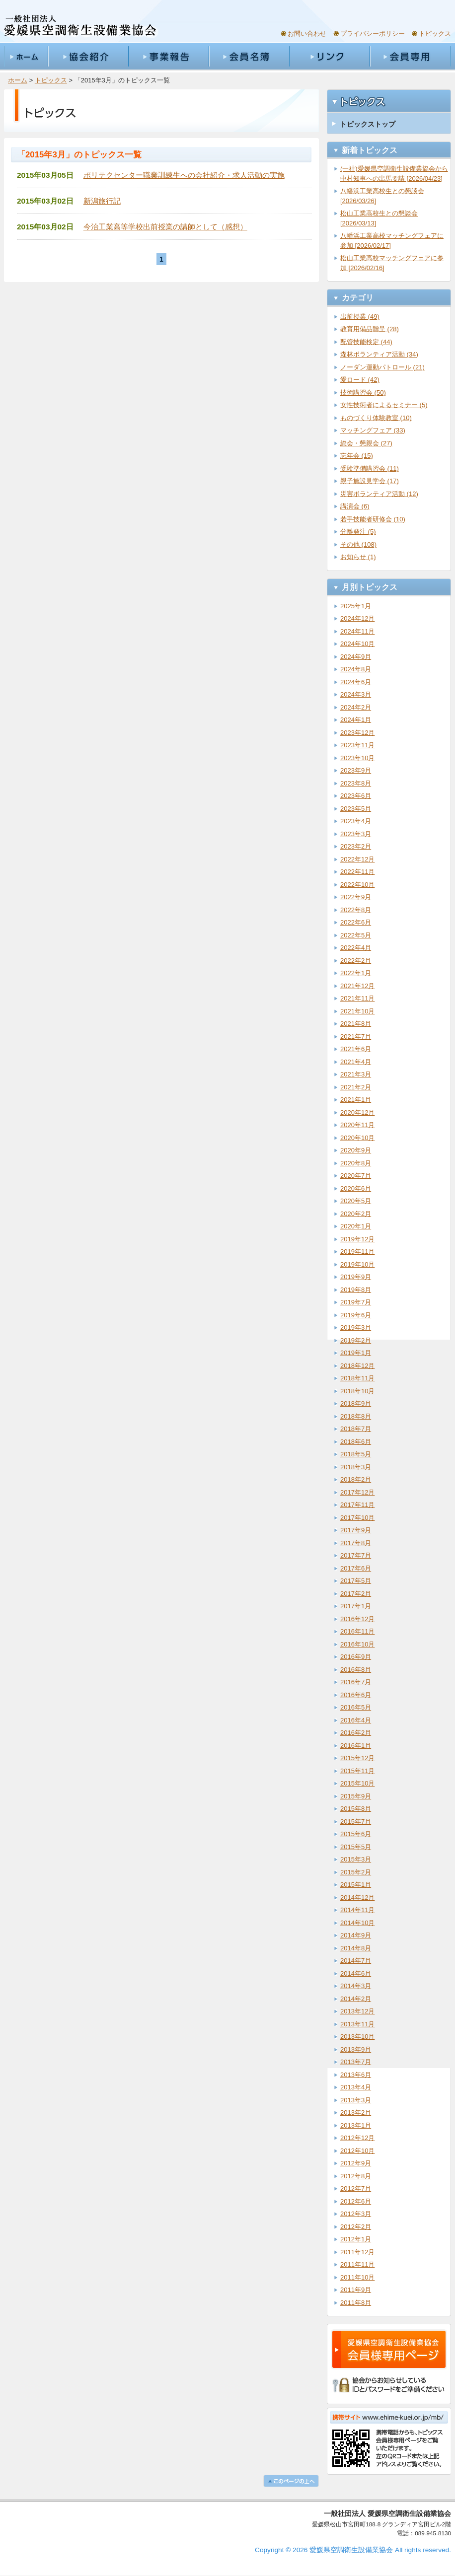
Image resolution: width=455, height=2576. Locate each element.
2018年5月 (355, 1454)
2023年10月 (357, 758)
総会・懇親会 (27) (366, 443)
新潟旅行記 (102, 201)
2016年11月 (357, 1631)
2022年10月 (357, 884)
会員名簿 (249, 57)
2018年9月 (355, 1403)
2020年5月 (355, 1201)
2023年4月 (355, 821)
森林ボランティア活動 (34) (379, 354)
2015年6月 (355, 1834)
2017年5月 (355, 1580)
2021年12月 (357, 986)
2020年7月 (355, 1175)
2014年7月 (355, 1960)
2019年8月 (355, 1289)
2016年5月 (355, 1707)
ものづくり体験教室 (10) (376, 418)
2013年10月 (357, 2036)
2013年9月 (355, 2049)
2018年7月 (355, 1428)
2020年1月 (355, 1226)
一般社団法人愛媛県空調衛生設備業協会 (80, 26)
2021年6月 (355, 1049)
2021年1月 (355, 1099)
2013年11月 (357, 2024)
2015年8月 (355, 1808)
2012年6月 (355, 2201)
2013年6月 (355, 2074)
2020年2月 (355, 1213)
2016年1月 (355, 1745)
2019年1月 (355, 1353)
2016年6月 (355, 1695)
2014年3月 (355, 1986)
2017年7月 (355, 1555)
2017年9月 (355, 1530)
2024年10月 (357, 643)
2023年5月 (355, 808)
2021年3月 (355, 1074)
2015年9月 (355, 1796)
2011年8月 (355, 2302)
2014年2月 (355, 1999)
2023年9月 (355, 770)
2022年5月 (355, 935)
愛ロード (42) (359, 379)
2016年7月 (355, 1682)
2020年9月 (355, 1150)
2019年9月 (355, 1277)
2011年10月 (357, 2277)
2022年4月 (355, 947)
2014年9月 (355, 1935)
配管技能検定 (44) (366, 342)
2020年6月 (355, 1188)
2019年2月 (355, 1340)
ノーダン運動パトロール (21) (382, 367)
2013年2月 (355, 2112)
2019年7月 (355, 1302)
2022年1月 (355, 973)
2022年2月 (355, 960)
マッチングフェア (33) (372, 430)
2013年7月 (355, 2062)
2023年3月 (355, 834)
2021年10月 (357, 1011)
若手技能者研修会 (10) (372, 519)
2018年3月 (355, 1467)
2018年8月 (355, 1416)
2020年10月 (357, 1138)
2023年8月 (355, 783)
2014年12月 (357, 1897)
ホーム (26, 57)
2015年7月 (355, 1821)
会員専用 (410, 57)
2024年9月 (355, 656)
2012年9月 (355, 2163)
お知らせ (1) (358, 557)
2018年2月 (355, 1479)
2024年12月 (357, 618)
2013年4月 (355, 2087)
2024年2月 (355, 707)
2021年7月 (355, 1036)
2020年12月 (357, 1112)
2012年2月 (355, 2226)
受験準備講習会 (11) (369, 468)
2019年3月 (355, 1327)
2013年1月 (355, 2125)
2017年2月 (355, 1593)
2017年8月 (355, 1543)
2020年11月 (357, 1125)
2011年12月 (357, 2252)
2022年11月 (357, 871)
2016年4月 (355, 1720)
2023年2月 (355, 846)
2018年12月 (357, 1365)
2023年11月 (357, 745)
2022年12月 (357, 859)
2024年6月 (355, 682)
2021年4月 (355, 1062)
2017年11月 (357, 1504)
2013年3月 (355, 2100)
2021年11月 (357, 998)
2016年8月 (355, 1669)
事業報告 (168, 57)
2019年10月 (357, 1264)
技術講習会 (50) (363, 392)
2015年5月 (355, 1847)
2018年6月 (355, 1441)
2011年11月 (357, 2264)
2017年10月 (357, 1517)
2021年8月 (355, 1023)
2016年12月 (357, 1619)
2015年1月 (355, 1884)
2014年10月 (357, 1923)
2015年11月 (357, 1771)
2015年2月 (355, 1872)
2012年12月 (357, 2138)
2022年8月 (355, 910)
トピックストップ (367, 124)
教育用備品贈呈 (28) (369, 329)
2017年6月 (355, 1568)
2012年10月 (357, 2150)
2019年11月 (357, 1251)
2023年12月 (357, 732)
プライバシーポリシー (372, 33)
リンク (329, 57)
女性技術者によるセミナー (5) (384, 405)
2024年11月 (357, 631)
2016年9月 (355, 1656)
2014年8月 (355, 1948)
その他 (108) (358, 544)
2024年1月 (355, 719)
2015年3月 (355, 1859)
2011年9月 (355, 2289)
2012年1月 (355, 2239)
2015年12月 (357, 1758)
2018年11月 (357, 1378)
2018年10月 (357, 1391)
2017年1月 (355, 1606)
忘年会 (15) (356, 455)
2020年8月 (355, 1163)
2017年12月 (357, 1492)
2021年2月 (355, 1087)
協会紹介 (88, 57)
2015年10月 (357, 1783)
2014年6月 (355, 1973)
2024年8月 (355, 669)
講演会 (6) (355, 506)
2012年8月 (355, 2176)
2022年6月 (355, 922)
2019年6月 (355, 1315)
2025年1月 (355, 606)
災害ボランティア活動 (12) (379, 494)
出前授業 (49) (359, 316)
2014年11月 (357, 1910)
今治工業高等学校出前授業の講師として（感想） (165, 226)
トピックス (435, 33)
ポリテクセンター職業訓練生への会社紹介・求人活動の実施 (184, 175)
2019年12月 (357, 1239)
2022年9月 (355, 897)
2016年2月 (355, 1732)
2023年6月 (355, 795)
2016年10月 (357, 1644)
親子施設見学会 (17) (369, 481)
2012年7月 (355, 2188)
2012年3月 (355, 2214)
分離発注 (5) (358, 531)
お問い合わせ (307, 33)
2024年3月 (355, 694)
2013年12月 (357, 2011)
